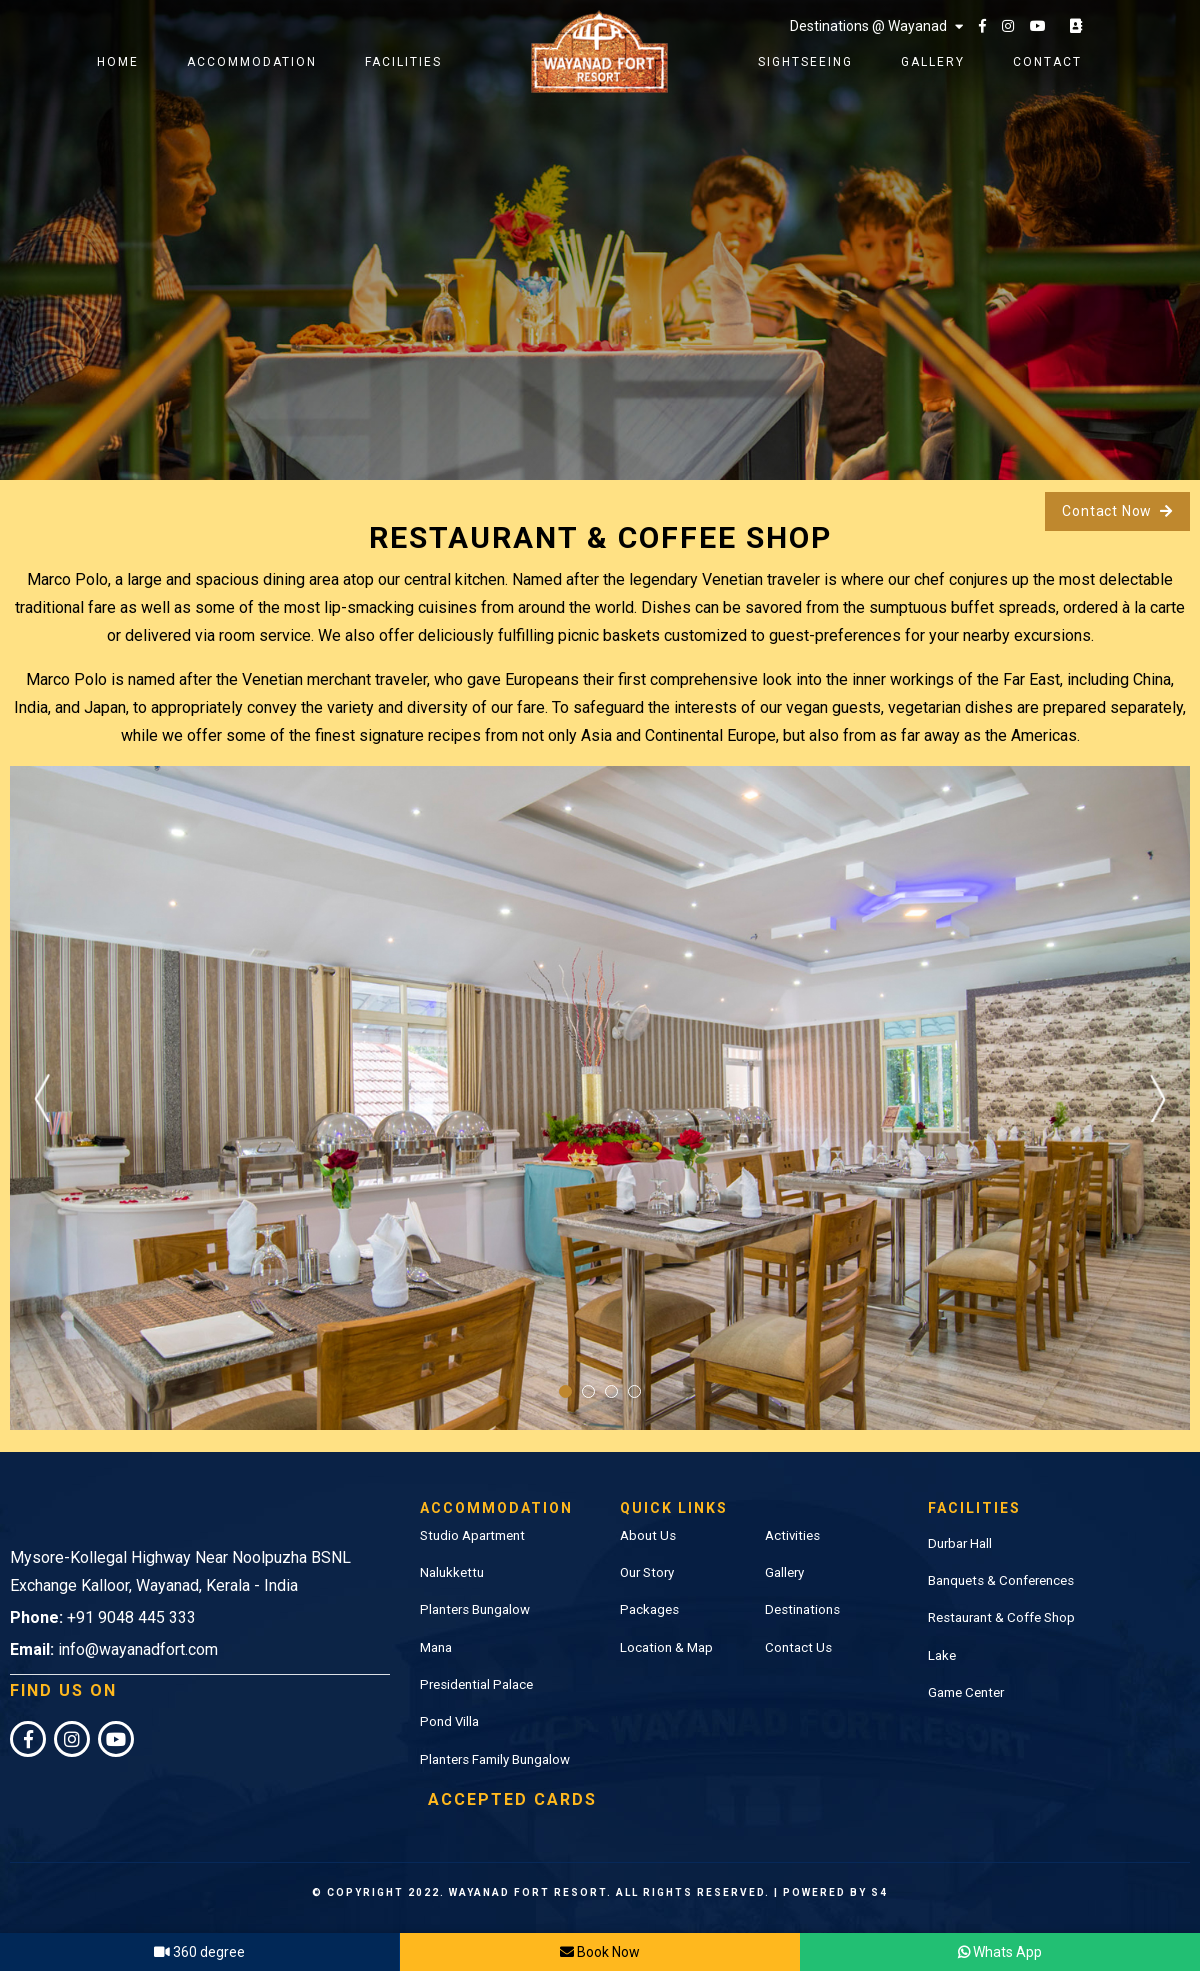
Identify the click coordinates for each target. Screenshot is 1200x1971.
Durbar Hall (960, 1543)
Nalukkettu (452, 1572)
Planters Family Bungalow (495, 1759)
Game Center (966, 1692)
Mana (436, 1647)
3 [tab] (611, 1391)
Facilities (403, 62)
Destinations (802, 1609)
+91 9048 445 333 (131, 1617)
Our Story (647, 1572)
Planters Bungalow (475, 1609)
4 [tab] (634, 1391)
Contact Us (798, 1647)
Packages (649, 1609)
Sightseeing (805, 62)
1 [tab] (565, 1391)
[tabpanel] (600, 1098)
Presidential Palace (476, 1684)
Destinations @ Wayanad (876, 26)
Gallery (933, 62)
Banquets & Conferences (1001, 1580)
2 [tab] (588, 1391)
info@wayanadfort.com (138, 1649)
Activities (792, 1535)
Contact (1047, 62)
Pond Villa (449, 1721)
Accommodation (252, 62)
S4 (879, 1892)
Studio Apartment (472, 1535)
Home (118, 62)
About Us (648, 1535)
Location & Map (666, 1647)
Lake (942, 1655)
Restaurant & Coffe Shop (1001, 1617)
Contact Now (1117, 511)
